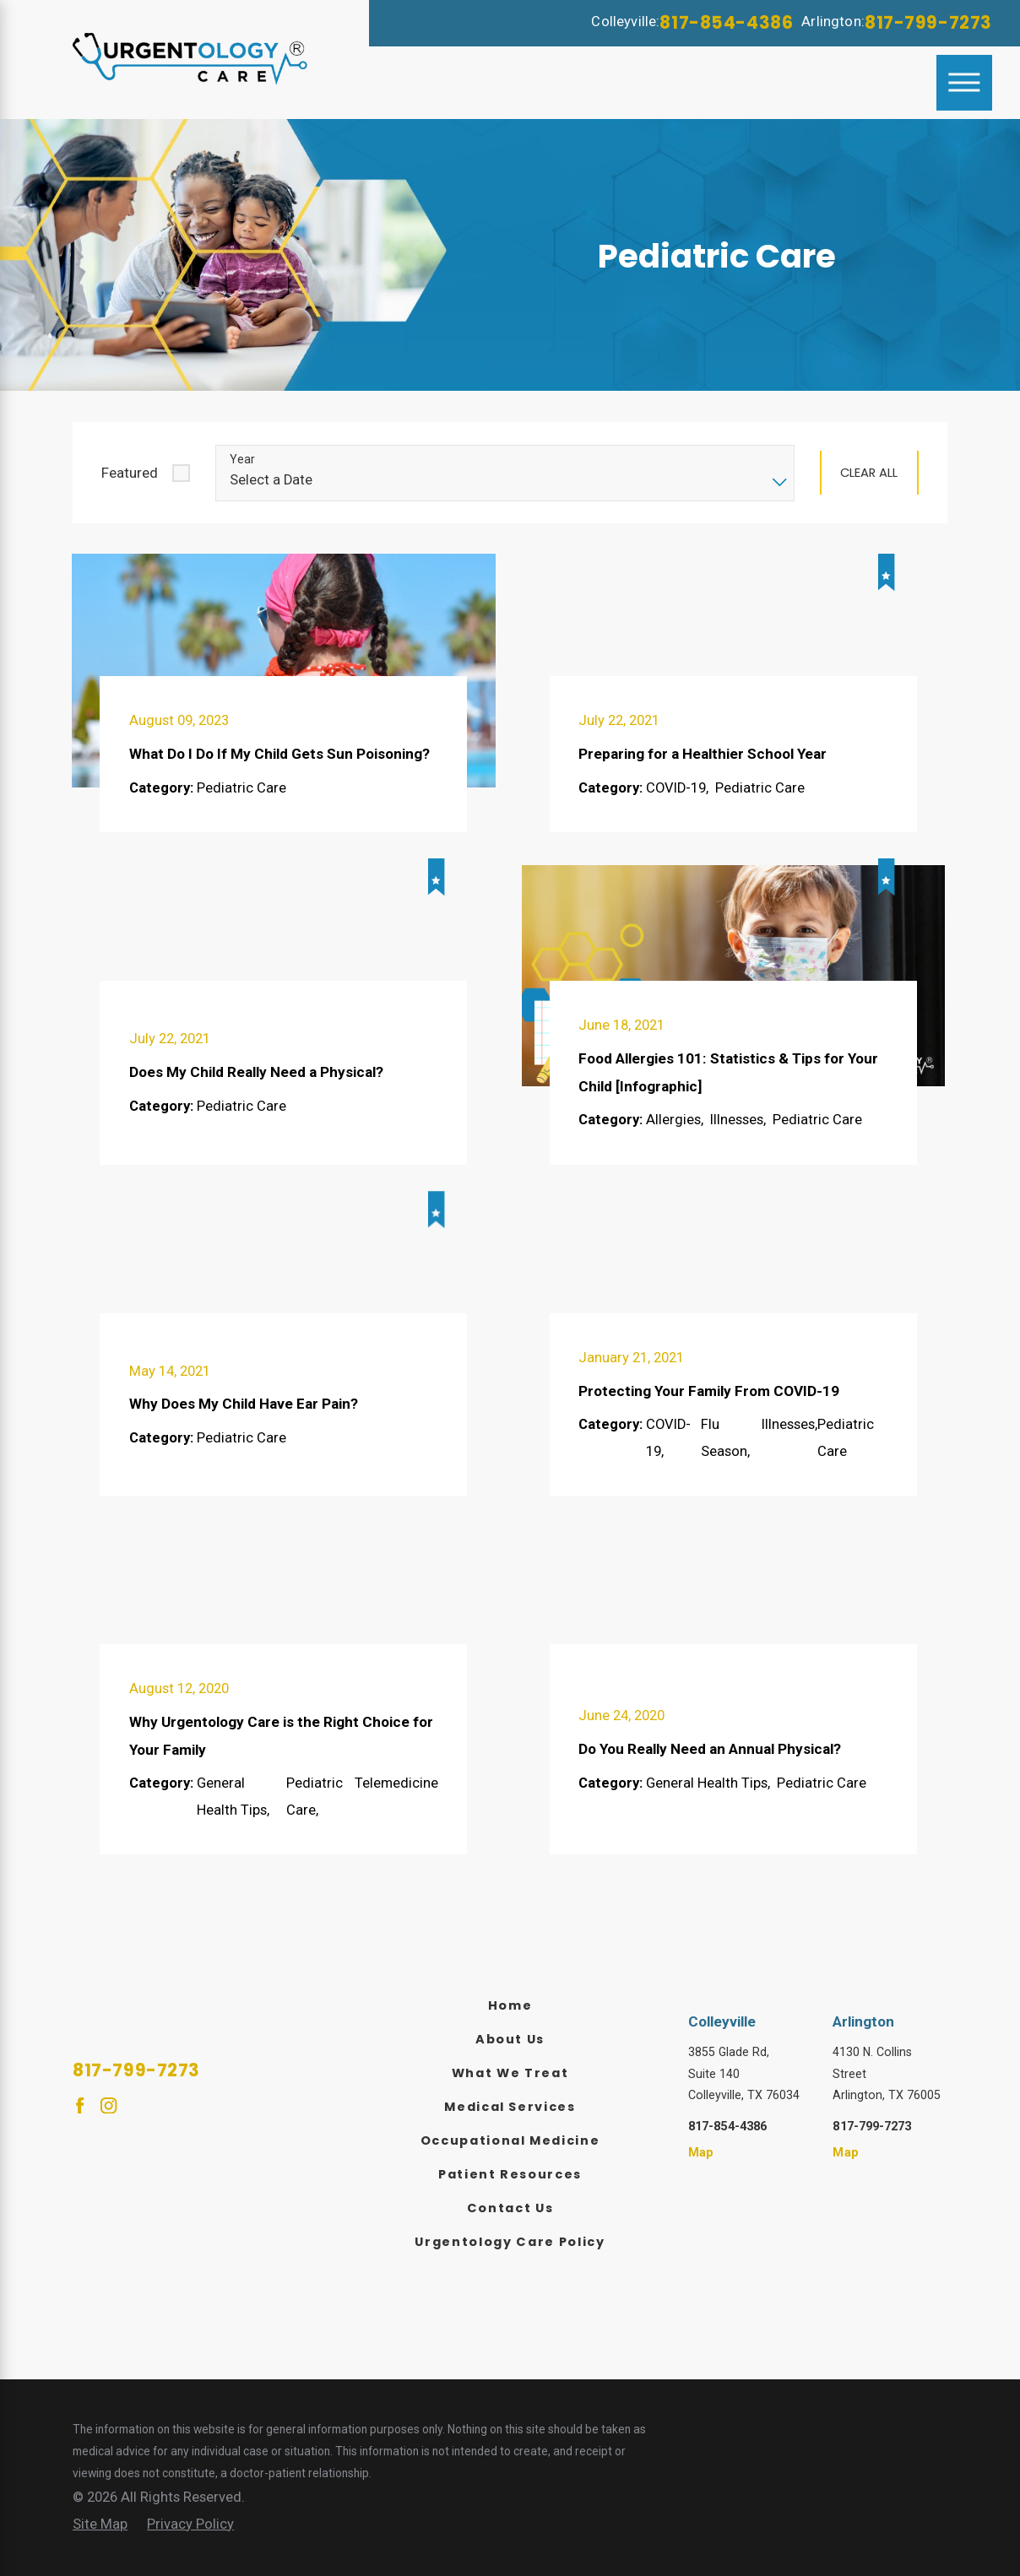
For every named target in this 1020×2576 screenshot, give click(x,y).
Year (242, 459)
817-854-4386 (726, 22)
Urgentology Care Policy (510, 2241)
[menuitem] (510, 2005)
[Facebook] (80, 2105)
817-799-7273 (928, 22)
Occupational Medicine (510, 2140)
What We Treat (510, 2073)
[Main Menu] (964, 83)
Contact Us (510, 2208)
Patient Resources (510, 2174)
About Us (510, 2039)
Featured (129, 472)
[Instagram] (108, 2105)
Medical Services (509, 2106)
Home (510, 2005)
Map (700, 2152)
